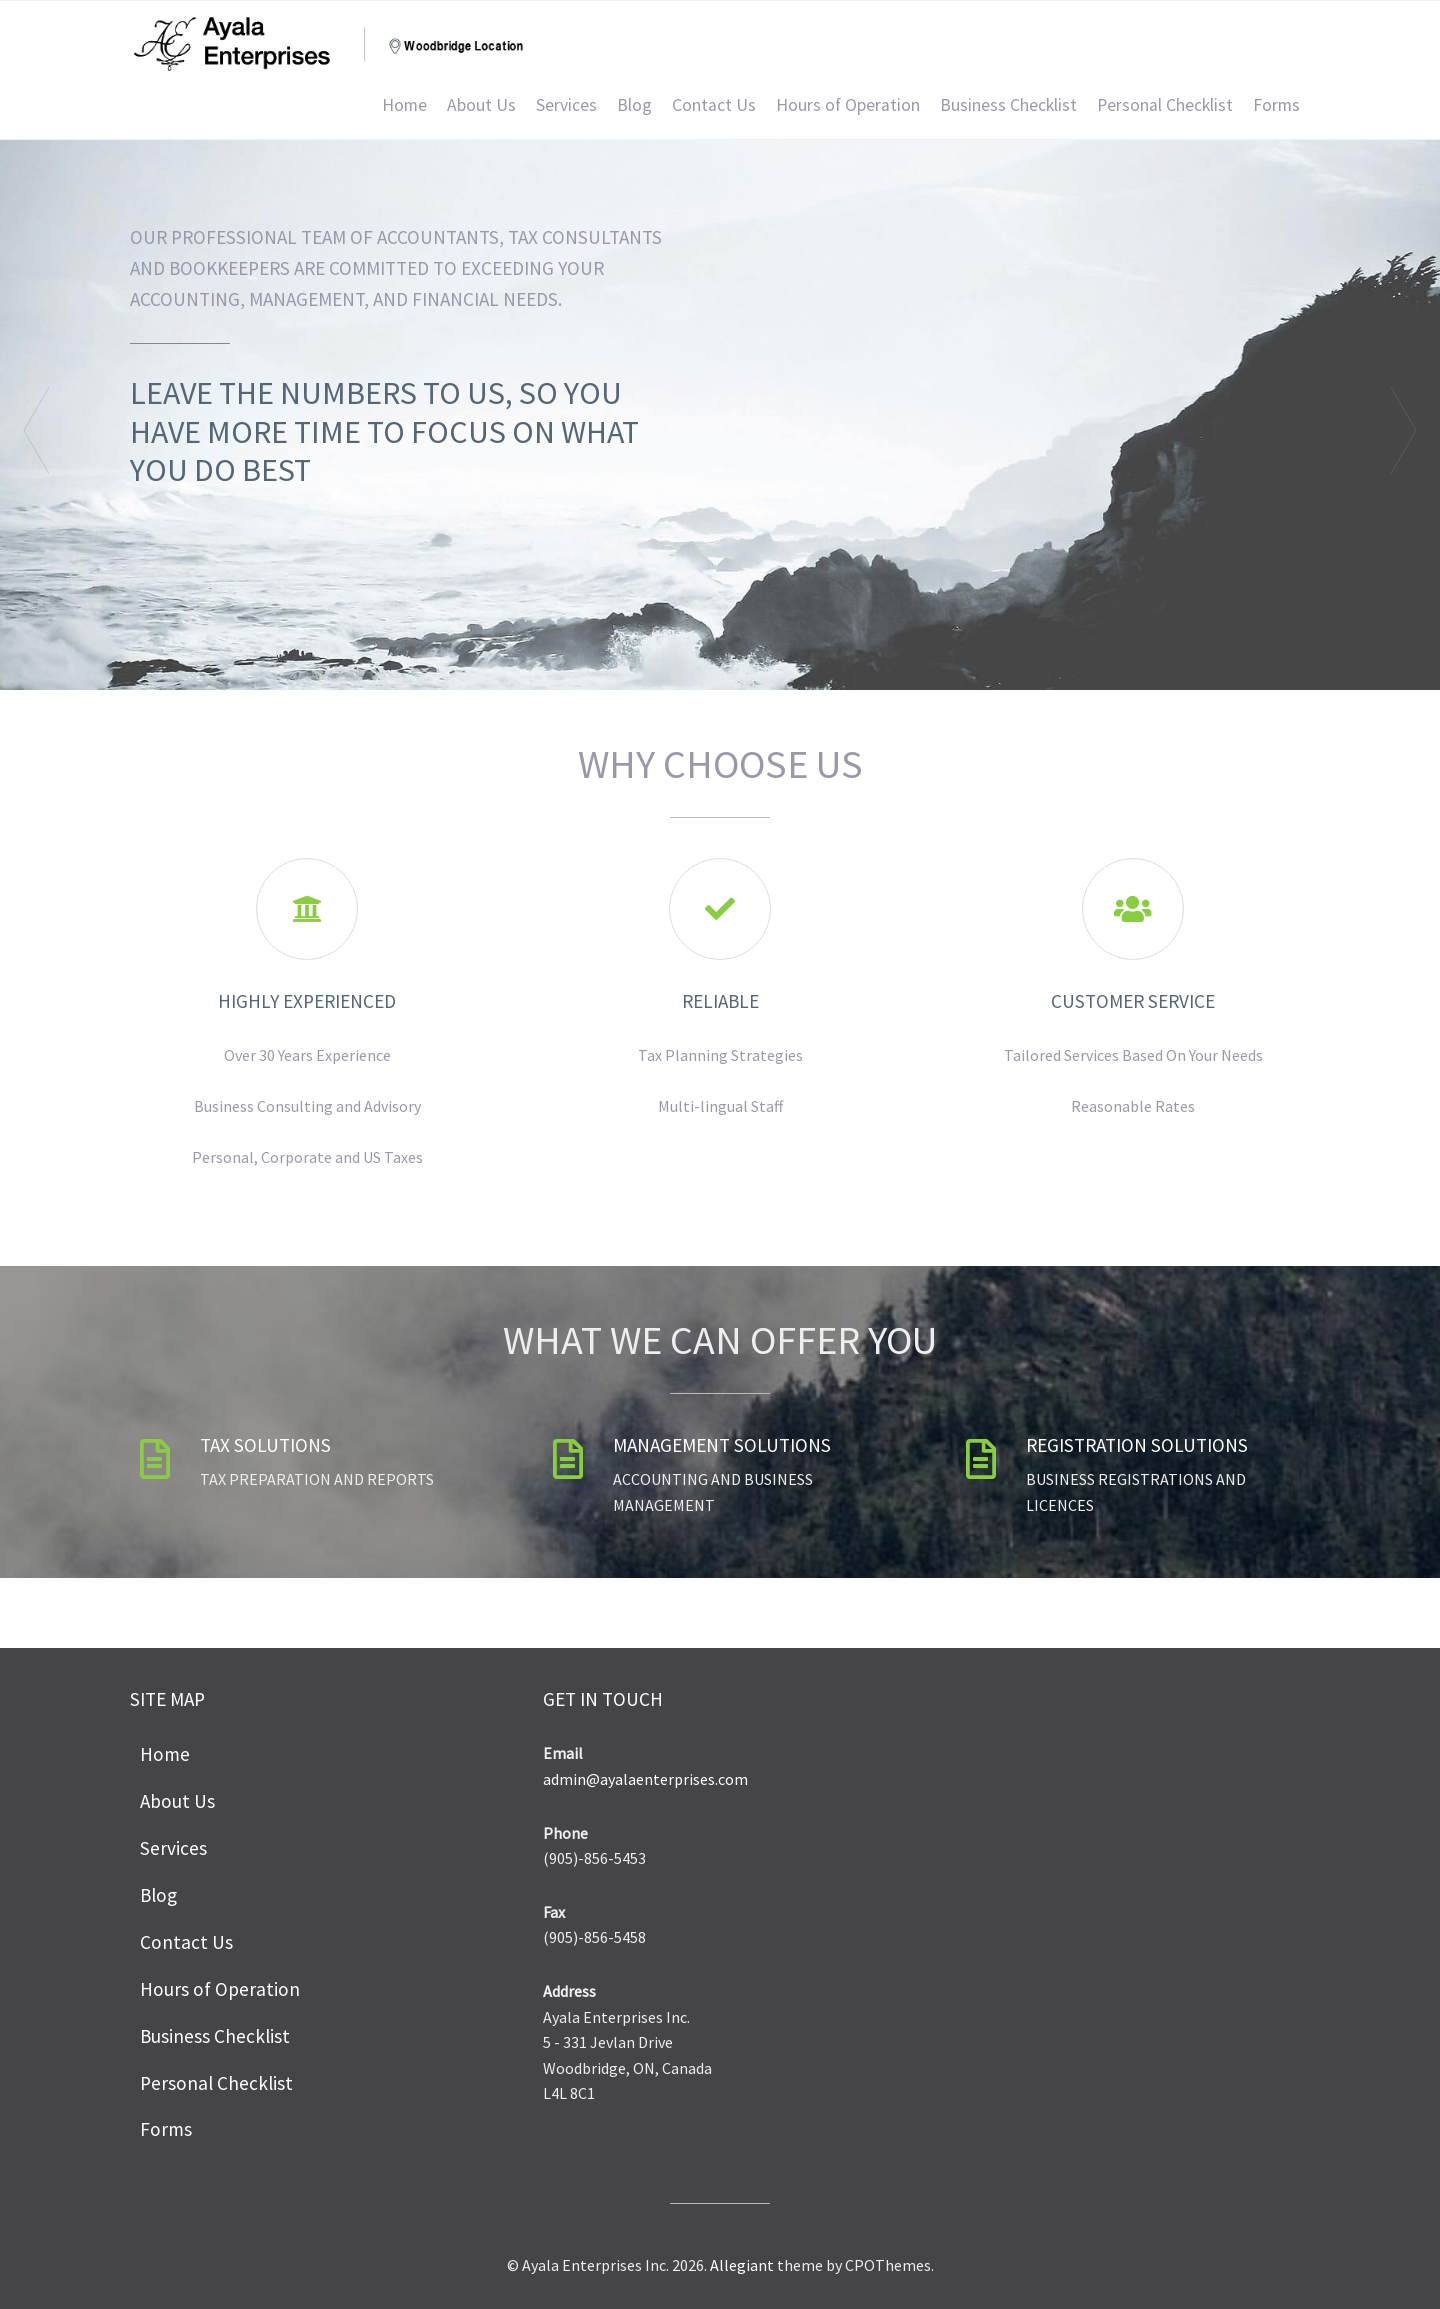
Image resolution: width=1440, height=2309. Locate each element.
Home (404, 105)
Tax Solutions (265, 1445)
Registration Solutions (1137, 1445)
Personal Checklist (1165, 105)
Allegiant (742, 2265)
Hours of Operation (848, 105)
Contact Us (714, 105)
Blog (634, 105)
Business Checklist (1008, 105)
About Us (481, 105)
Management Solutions (722, 1445)
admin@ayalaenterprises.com (645, 1779)
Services (566, 105)
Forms (1276, 105)
